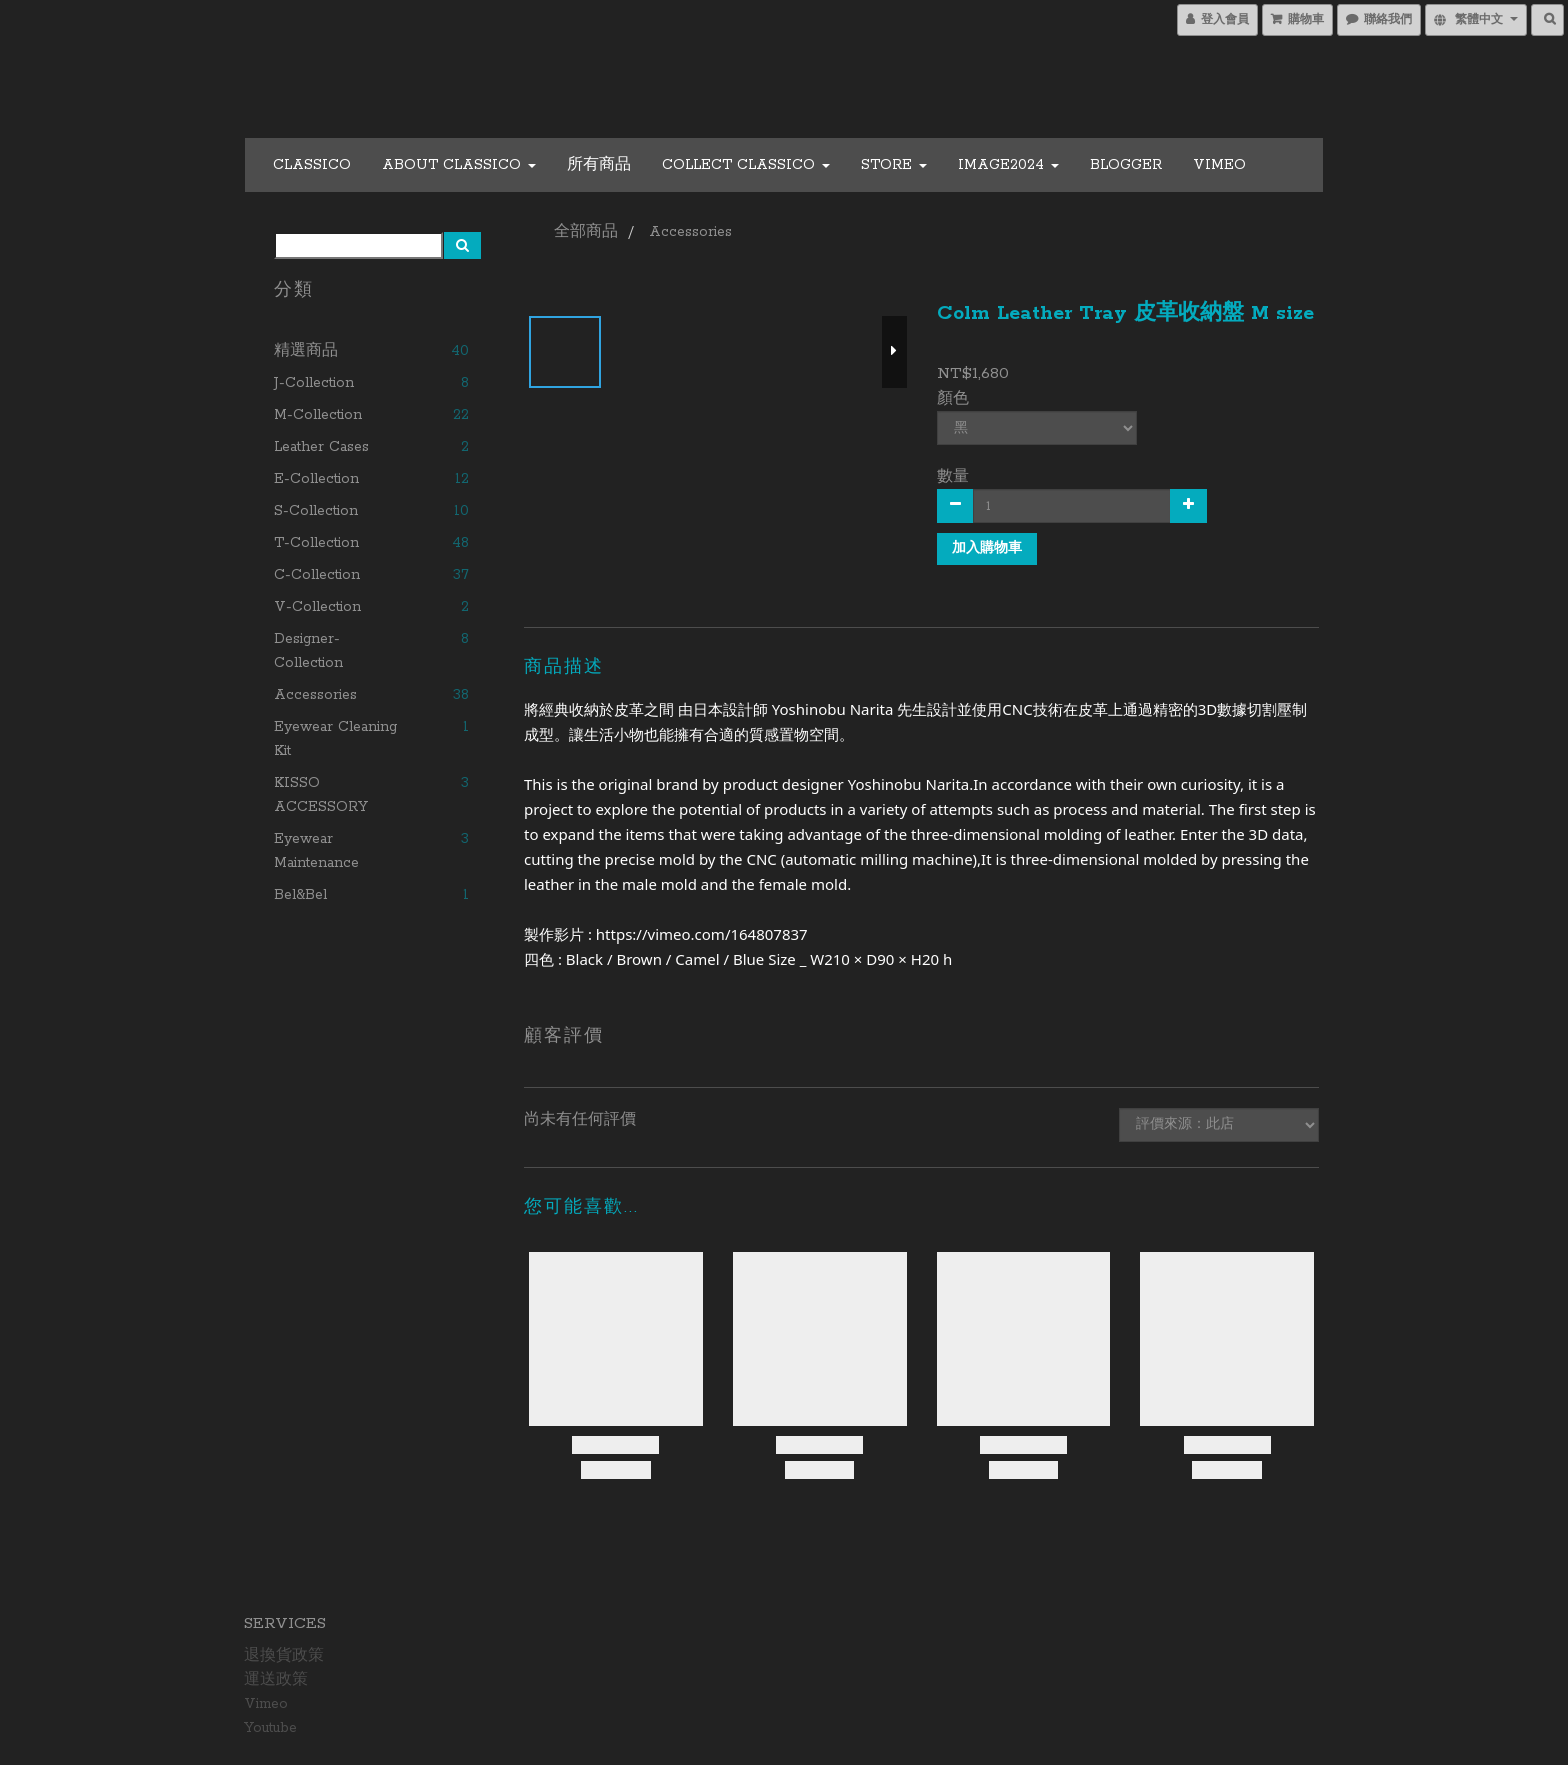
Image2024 (1008, 165)
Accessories (315, 695)
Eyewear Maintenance (316, 851)
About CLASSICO (459, 165)
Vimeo (1219, 165)
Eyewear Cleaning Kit (335, 739)
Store (894, 165)
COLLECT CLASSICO (746, 165)
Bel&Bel (300, 895)
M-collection (318, 415)
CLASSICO (312, 165)
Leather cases (321, 447)
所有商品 (599, 165)
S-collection (316, 511)
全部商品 (586, 232)
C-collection (317, 575)
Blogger (1126, 165)
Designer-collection (308, 651)
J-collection (314, 383)
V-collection (317, 607)
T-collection (316, 543)
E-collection (316, 479)
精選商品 (306, 351)
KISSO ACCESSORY (321, 795)
